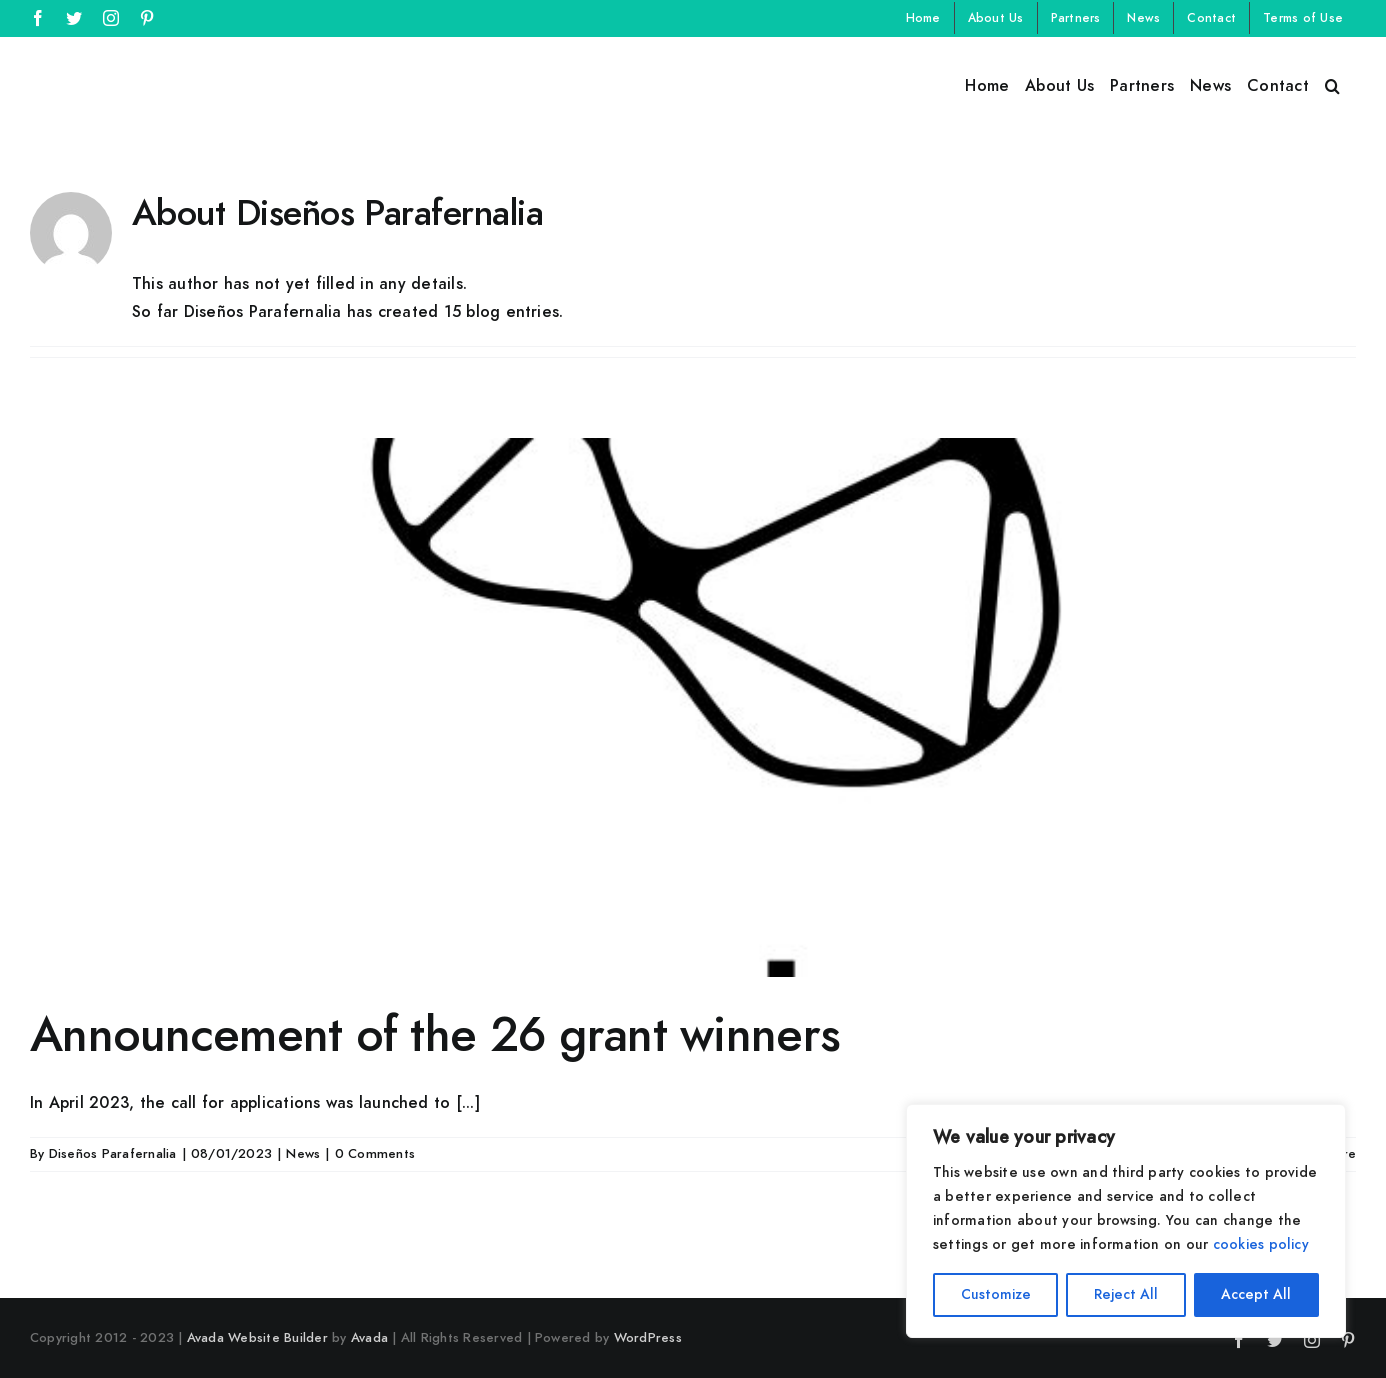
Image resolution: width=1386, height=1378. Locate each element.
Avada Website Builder (257, 1338)
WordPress (648, 1338)
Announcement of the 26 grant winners (435, 1035)
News (303, 1154)
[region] (1126, 1221)
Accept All (1256, 1294)
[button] (1332, 84)
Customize (996, 1294)
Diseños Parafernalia (113, 1154)
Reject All (1126, 1294)
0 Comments (375, 1154)
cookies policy (1261, 1244)
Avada (369, 1338)
